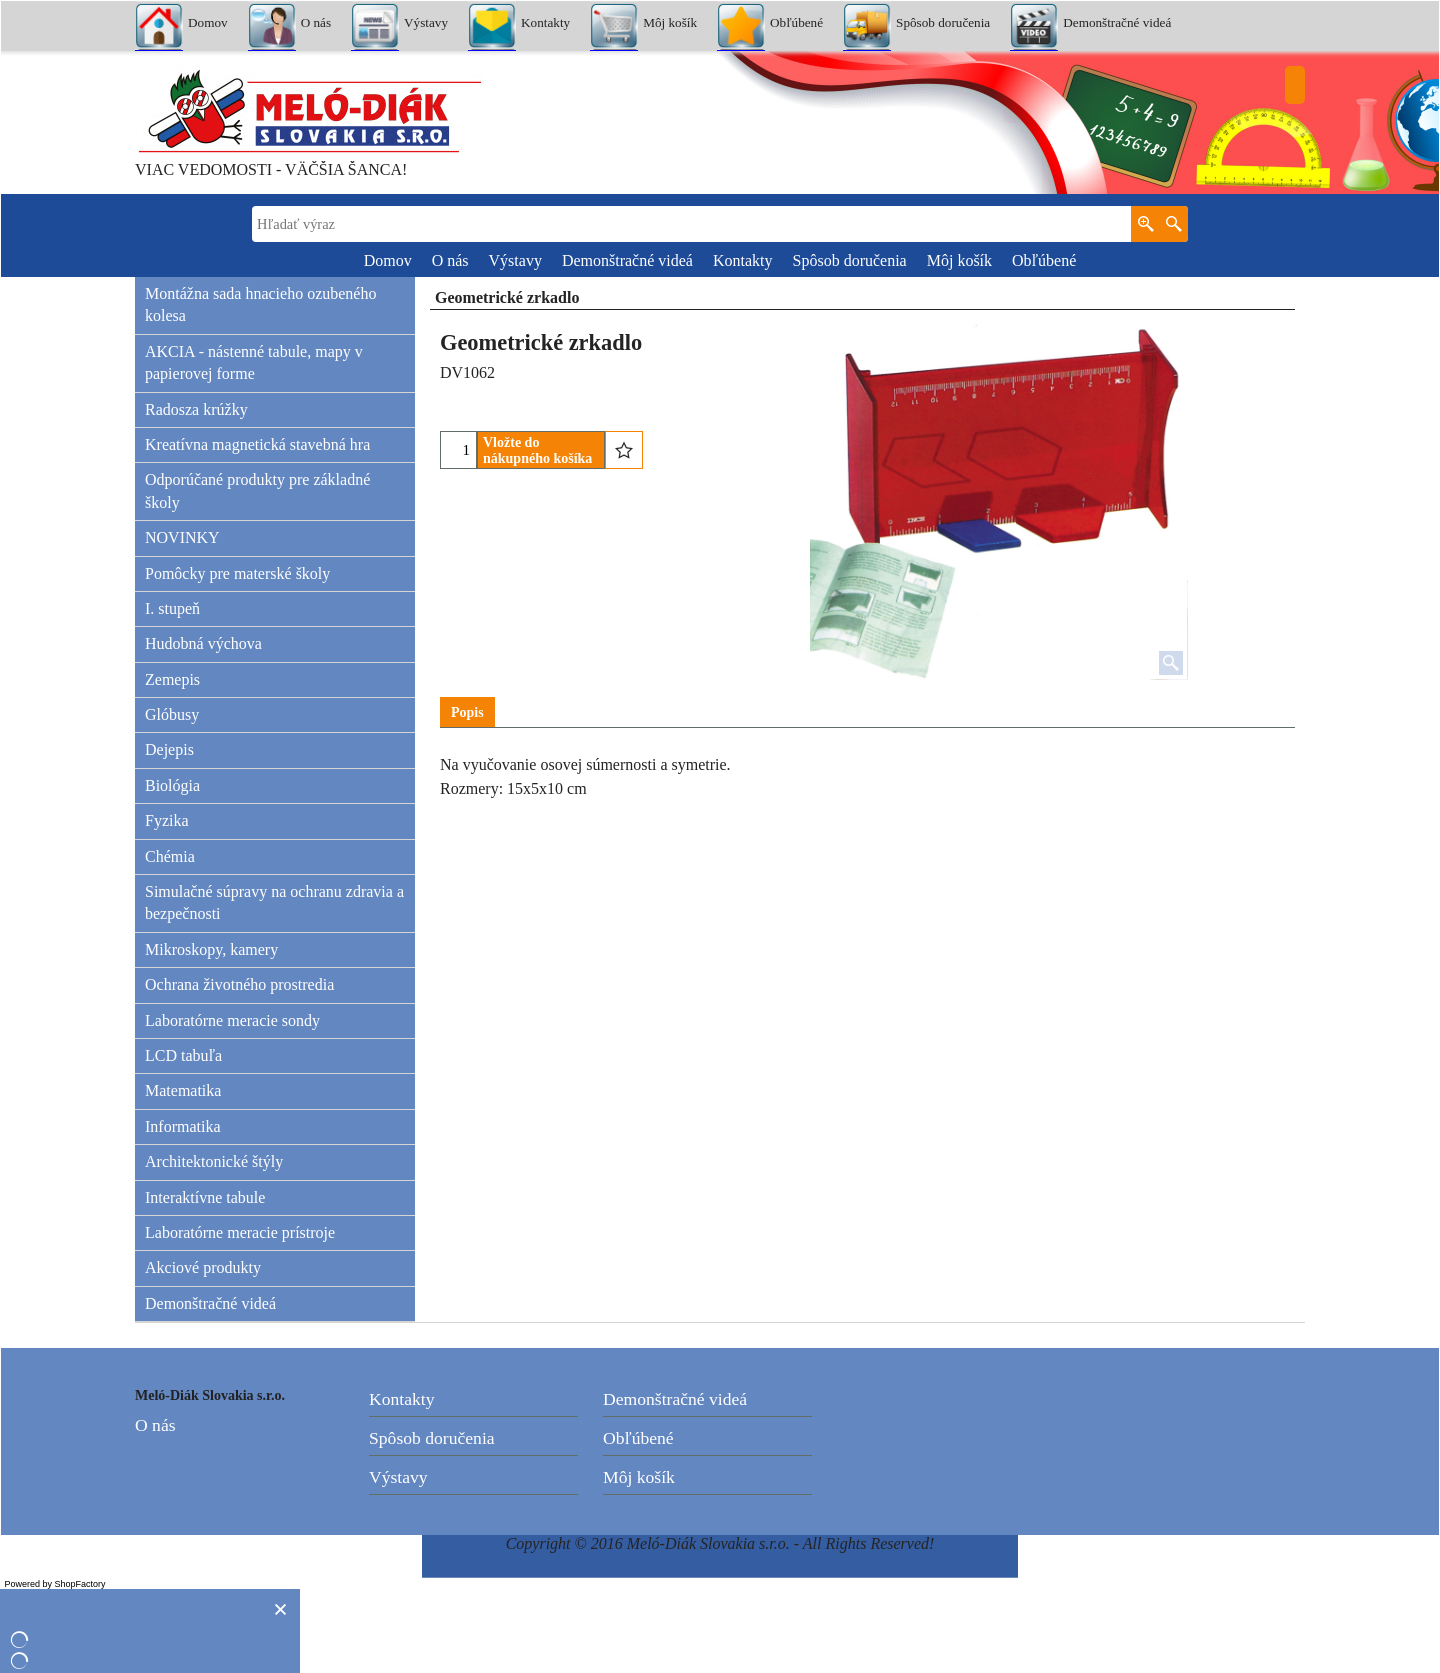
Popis (467, 712)
